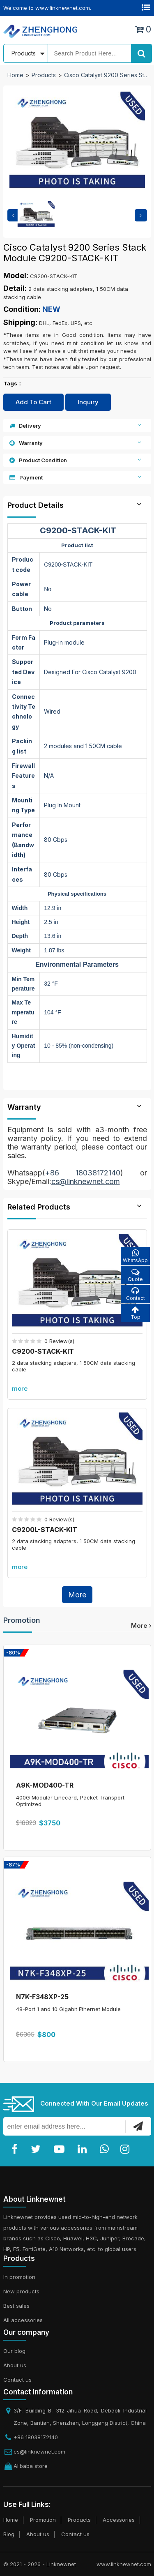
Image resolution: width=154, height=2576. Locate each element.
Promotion (21, 1620)
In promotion (19, 2277)
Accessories (119, 2519)
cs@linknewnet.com (39, 2451)
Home (15, 74)
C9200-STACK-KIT (43, 1351)
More (77, 1594)
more (20, 1388)
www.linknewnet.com (124, 2564)
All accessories (23, 2320)
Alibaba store (31, 2466)
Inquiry (88, 402)
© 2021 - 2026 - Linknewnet (39, 2564)
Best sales (16, 2305)
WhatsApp (135, 1256)
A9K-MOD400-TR (45, 1785)
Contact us (17, 2379)
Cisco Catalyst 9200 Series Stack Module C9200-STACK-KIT (107, 74)
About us (14, 2365)
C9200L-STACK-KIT (44, 1529)
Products (44, 74)
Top (135, 1313)
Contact (135, 1294)
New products (21, 2291)
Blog (8, 2534)
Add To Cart (33, 402)
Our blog (14, 2351)
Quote (135, 1275)
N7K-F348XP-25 (42, 1997)
